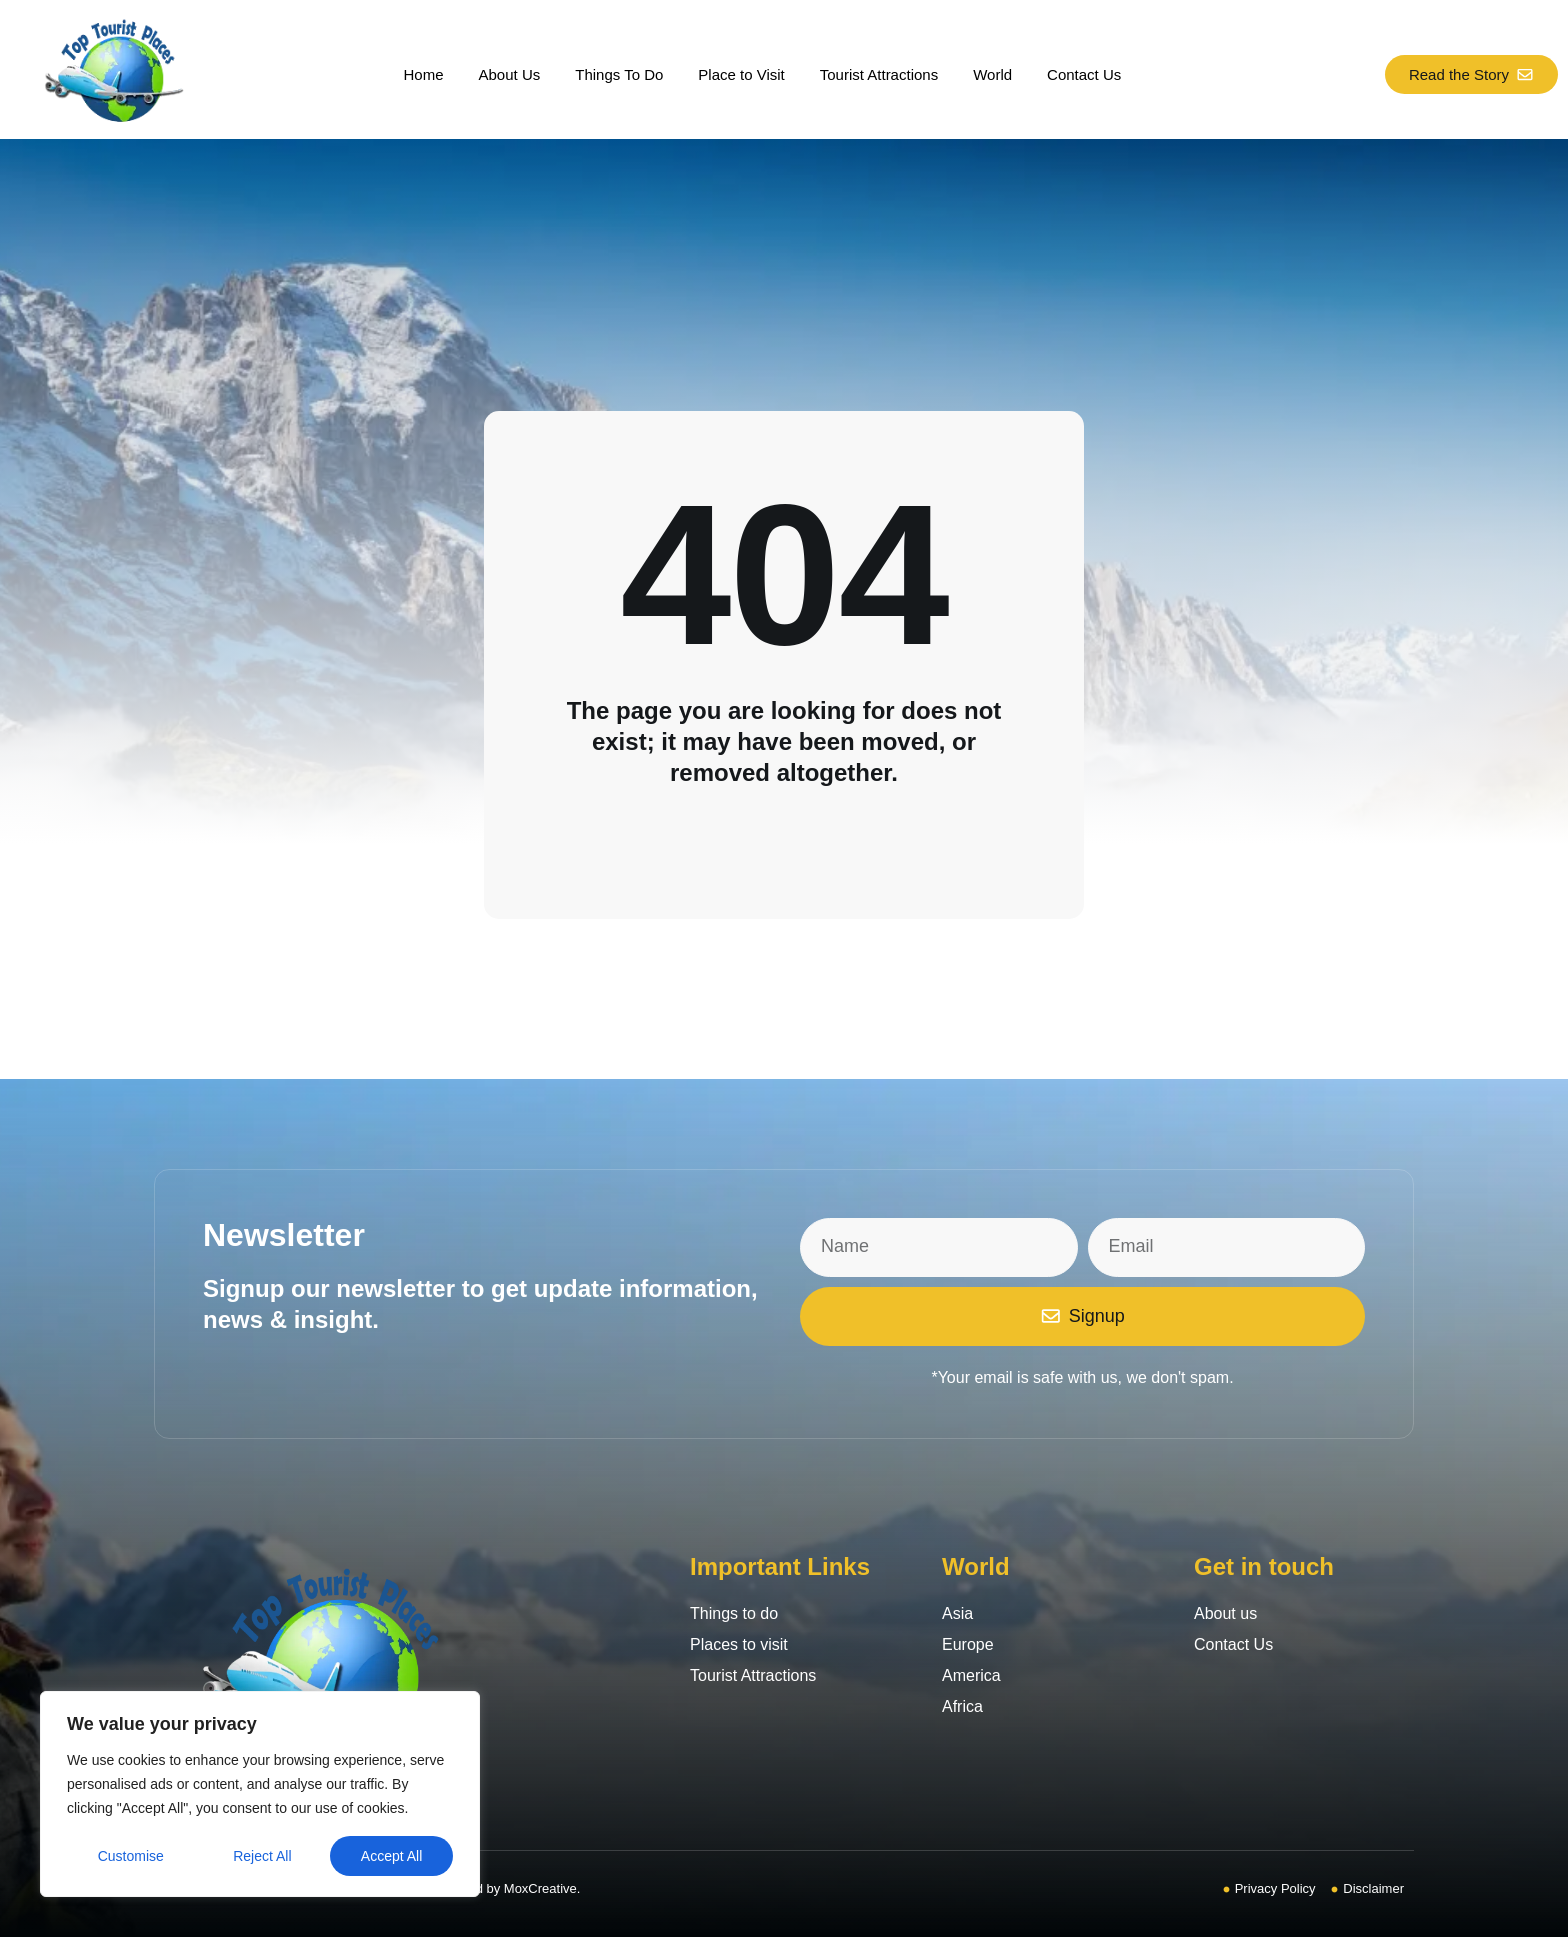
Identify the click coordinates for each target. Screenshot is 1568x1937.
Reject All (262, 1856)
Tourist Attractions (879, 74)
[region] (260, 1794)
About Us (510, 74)
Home (424, 74)
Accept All (391, 1856)
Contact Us (1084, 74)
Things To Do (619, 74)
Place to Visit (741, 74)
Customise (131, 1856)
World (992, 74)
